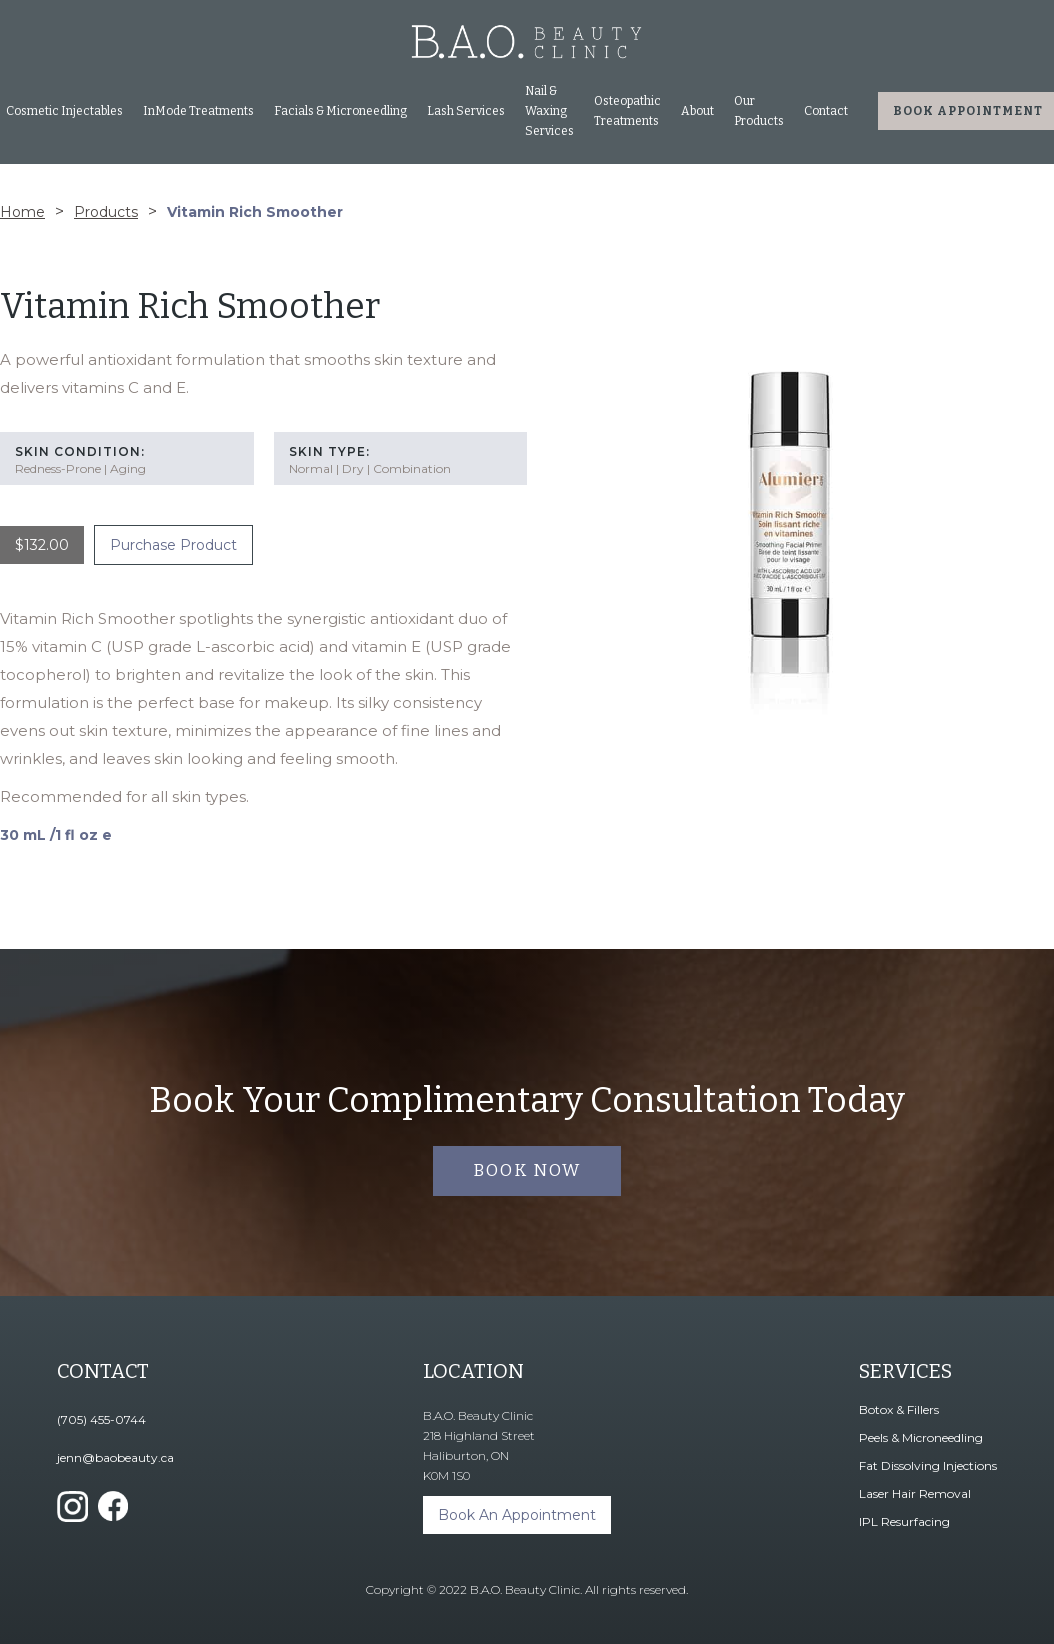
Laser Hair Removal (915, 1493)
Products (106, 212)
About (697, 111)
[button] (198, 111)
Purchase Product (173, 545)
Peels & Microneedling (921, 1437)
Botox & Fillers (899, 1409)
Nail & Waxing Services (549, 111)
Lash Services (466, 111)
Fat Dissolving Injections (928, 1465)
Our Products (759, 111)
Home (22, 212)
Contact (826, 111)
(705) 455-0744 (101, 1419)
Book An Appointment (517, 1515)
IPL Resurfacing (904, 1521)
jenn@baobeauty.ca (115, 1457)
